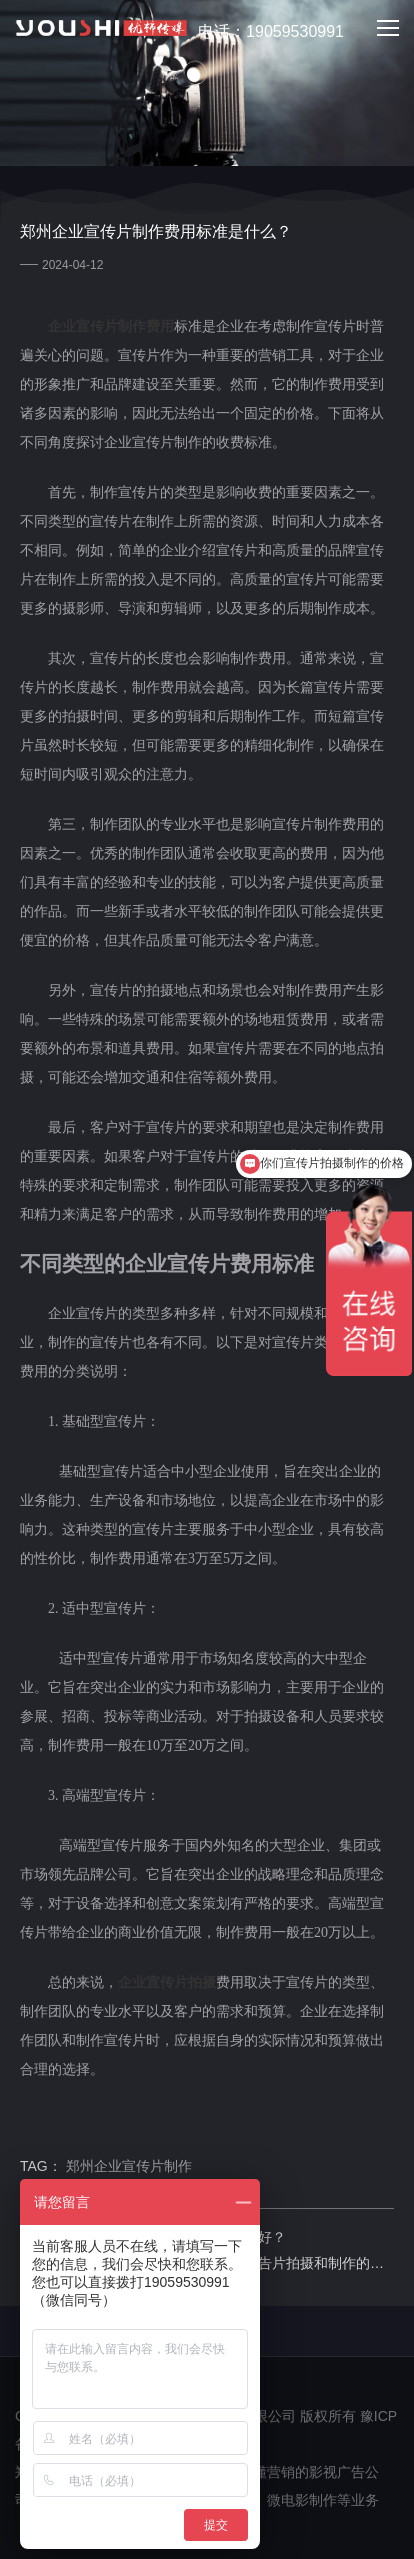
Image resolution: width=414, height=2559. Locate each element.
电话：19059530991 (259, 32)
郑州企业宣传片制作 (129, 2166)
